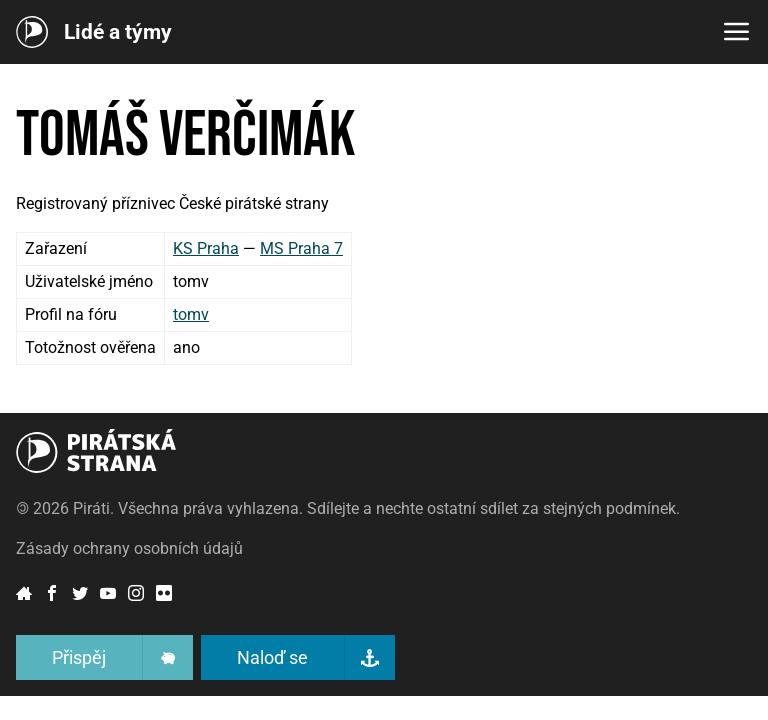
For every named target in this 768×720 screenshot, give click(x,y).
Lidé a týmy (118, 32)
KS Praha (206, 248)
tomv (191, 314)
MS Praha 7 (301, 248)
